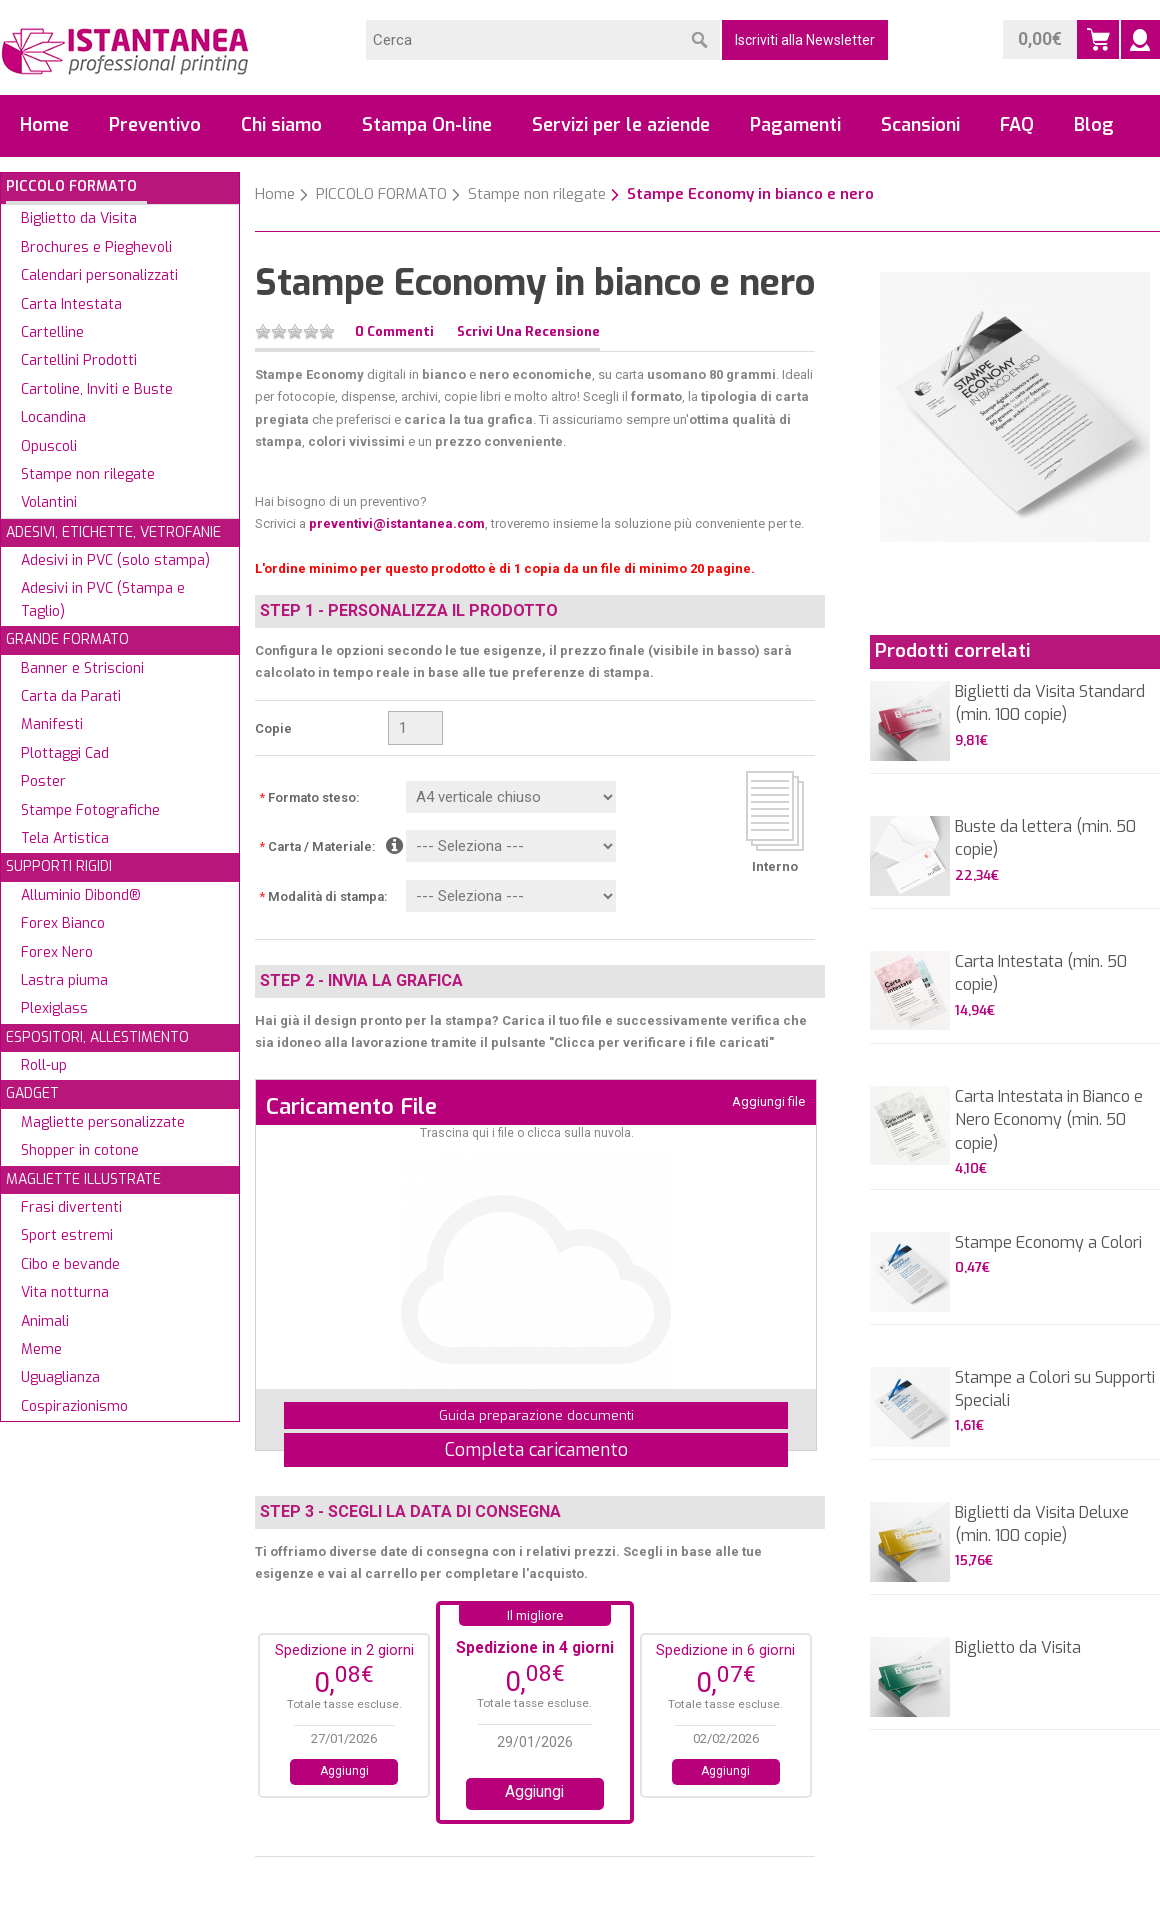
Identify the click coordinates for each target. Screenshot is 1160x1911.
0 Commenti (394, 331)
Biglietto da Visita (1018, 1647)
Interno (775, 866)
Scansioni (920, 125)
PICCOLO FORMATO (381, 194)
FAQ (1017, 125)
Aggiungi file (768, 1101)
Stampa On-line (427, 125)
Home (44, 125)
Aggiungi (344, 1771)
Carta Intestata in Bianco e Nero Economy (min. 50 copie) (1049, 1120)
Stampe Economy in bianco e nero (750, 194)
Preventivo (155, 125)
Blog (1094, 125)
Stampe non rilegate (537, 194)
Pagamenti (795, 125)
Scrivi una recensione (528, 331)
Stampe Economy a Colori (1048, 1242)
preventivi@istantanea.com (397, 523)
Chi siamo (281, 125)
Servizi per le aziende (621, 125)
